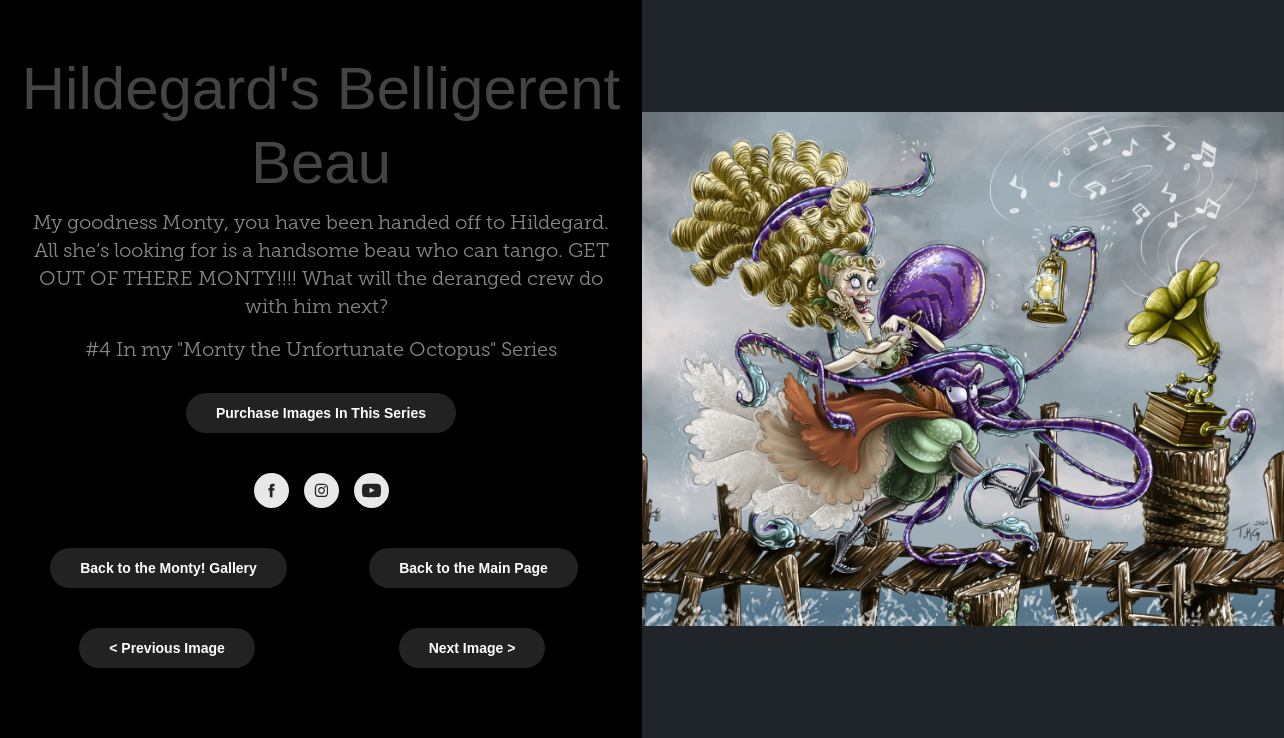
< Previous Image (167, 648)
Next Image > (472, 648)
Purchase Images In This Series (321, 413)
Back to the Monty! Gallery (168, 568)
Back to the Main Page (473, 568)
